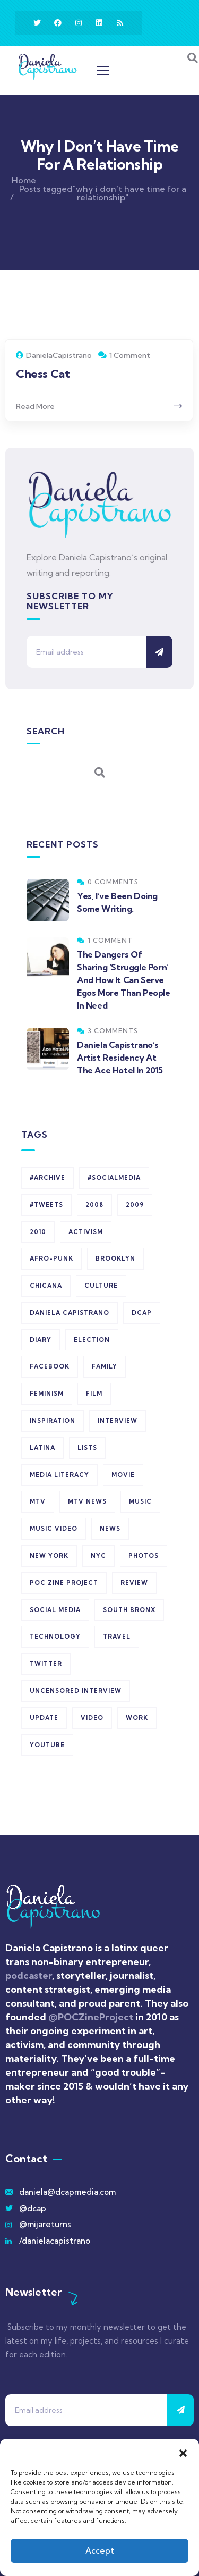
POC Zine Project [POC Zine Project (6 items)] (64, 1583)
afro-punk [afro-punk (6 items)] (51, 1258)
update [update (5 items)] (44, 1718)
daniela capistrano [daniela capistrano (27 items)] (69, 1312)
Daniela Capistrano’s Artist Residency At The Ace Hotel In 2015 (120, 1057)
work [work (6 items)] (137, 1718)
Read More (35, 406)
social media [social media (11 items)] (55, 1610)
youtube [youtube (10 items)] (47, 1745)
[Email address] (86, 652)
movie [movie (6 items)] (123, 1475)
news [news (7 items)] (110, 1528)
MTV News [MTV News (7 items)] (87, 1501)
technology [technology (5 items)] (55, 1636)
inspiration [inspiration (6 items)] (52, 1420)
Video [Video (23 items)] (92, 1718)
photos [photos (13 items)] (143, 1555)
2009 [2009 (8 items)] (135, 1205)
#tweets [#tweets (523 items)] (46, 1205)
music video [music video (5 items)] (53, 1528)
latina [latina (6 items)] (42, 1447)
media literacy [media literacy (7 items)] (59, 1475)
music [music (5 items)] (140, 1501)
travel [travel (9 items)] (117, 1636)
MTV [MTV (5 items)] (38, 1501)
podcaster (28, 1975)
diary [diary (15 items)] (40, 1340)
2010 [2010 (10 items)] (38, 1232)
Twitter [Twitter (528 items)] (46, 1663)
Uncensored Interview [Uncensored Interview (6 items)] (76, 1690)
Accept (99, 2551)
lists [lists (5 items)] (87, 1447)
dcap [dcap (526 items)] (142, 1312)
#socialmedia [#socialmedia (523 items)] (114, 1177)
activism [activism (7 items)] (85, 1232)
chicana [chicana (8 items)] (46, 1285)
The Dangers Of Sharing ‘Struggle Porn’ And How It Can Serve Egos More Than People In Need (123, 980)
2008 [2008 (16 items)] (94, 1205)
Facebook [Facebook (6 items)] (50, 1366)
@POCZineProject (91, 2017)
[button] (183, 2452)
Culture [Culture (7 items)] (101, 1285)
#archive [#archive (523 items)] (47, 1177)
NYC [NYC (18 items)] (98, 1555)
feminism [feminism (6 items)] (47, 1393)
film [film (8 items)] (94, 1393)
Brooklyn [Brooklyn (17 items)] (115, 1258)
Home (24, 180)
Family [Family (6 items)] (104, 1366)
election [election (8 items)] (92, 1340)
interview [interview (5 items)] (117, 1420)
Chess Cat (43, 373)
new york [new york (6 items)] (49, 1555)
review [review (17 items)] (134, 1583)
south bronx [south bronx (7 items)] (129, 1610)
